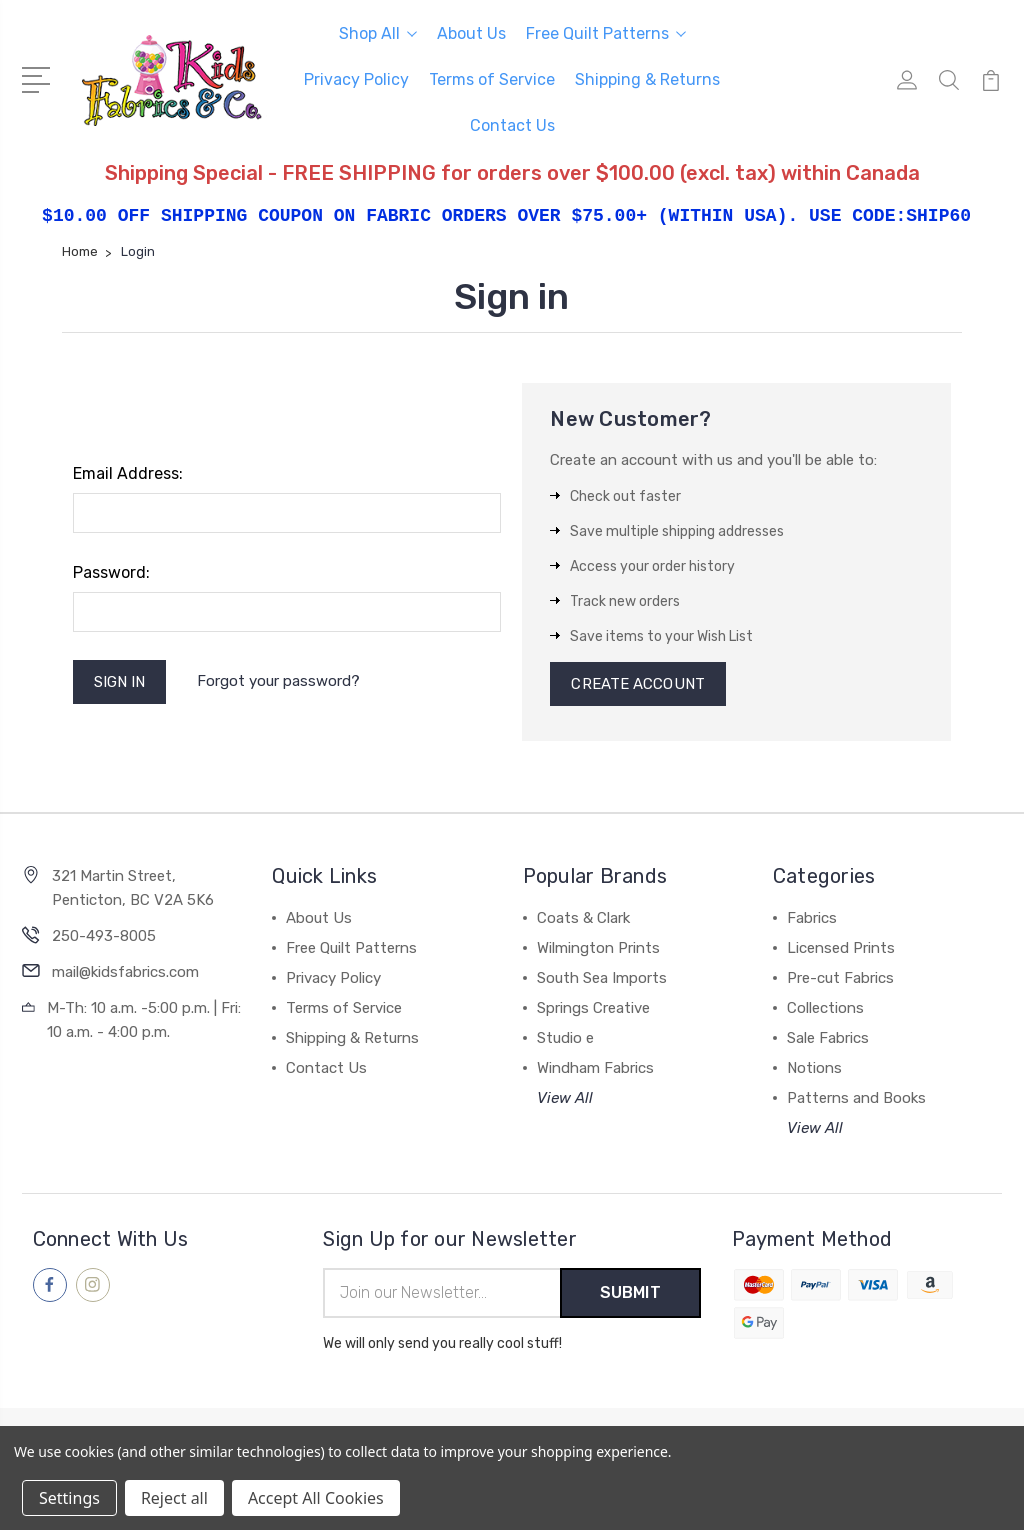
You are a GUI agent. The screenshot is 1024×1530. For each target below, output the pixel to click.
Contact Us (512, 125)
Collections (825, 1008)
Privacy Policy (356, 79)
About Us (471, 33)
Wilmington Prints (598, 948)
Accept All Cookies (316, 1498)
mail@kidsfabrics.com (125, 972)
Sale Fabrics (828, 1038)
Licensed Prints (841, 948)
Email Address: (128, 473)
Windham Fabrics (595, 1068)
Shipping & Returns (647, 79)
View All (565, 1098)
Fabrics (812, 918)
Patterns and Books (856, 1098)
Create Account (637, 684)
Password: (111, 572)
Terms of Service (492, 79)
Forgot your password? (278, 681)
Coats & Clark (583, 918)
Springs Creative (593, 1008)
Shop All (378, 33)
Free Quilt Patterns (606, 33)
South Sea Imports (602, 978)
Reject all (174, 1498)
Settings (69, 1498)
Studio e (565, 1038)
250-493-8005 (104, 936)
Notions (814, 1068)
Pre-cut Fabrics (840, 978)
